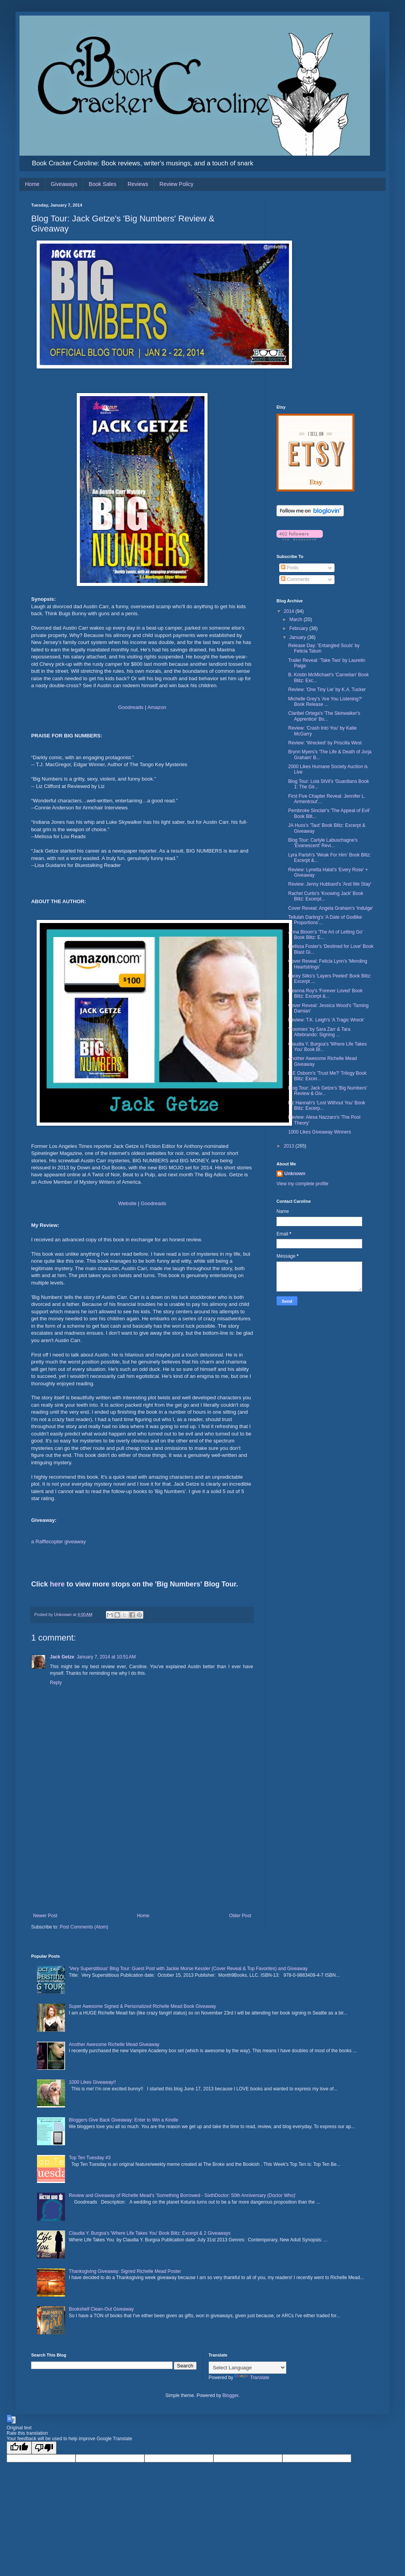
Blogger (230, 2395)
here (57, 1584)
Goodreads (130, 707)
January (298, 637)
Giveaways (64, 184)
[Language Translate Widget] (247, 2368)
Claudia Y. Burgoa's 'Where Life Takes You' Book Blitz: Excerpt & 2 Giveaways (150, 2233)
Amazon (156, 707)
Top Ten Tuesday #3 (90, 2157)
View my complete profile (302, 1183)
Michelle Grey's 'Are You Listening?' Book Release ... (325, 701)
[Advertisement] (142, 1854)
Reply (56, 1682)
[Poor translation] (44, 2447)
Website (127, 1203)
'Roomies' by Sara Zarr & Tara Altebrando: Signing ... (319, 1032)
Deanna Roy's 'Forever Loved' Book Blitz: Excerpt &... (325, 993)
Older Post (240, 1915)
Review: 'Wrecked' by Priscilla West (325, 743)
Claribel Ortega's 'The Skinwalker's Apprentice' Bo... (324, 716)
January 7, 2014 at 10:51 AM (106, 1657)
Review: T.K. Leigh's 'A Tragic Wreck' (326, 1020)
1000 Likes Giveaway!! (92, 2082)
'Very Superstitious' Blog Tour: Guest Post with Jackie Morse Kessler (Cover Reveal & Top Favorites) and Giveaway (188, 1968)
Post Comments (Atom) (84, 1927)
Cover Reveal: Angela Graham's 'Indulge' (330, 908)
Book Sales (102, 184)
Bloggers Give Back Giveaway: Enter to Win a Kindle (123, 2120)
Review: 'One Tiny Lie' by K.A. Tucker (327, 689)
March (296, 619)
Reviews (138, 184)
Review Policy (177, 184)
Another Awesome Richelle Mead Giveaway (114, 2044)
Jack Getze (62, 1657)
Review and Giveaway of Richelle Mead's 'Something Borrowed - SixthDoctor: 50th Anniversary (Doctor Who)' (182, 2195)
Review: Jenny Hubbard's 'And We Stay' (329, 884)
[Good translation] (19, 2447)
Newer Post (45, 1915)
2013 (290, 1146)
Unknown (294, 1173)
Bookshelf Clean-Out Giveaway (101, 2309)
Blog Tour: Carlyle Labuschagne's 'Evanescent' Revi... (322, 842)
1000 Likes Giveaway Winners (319, 1132)
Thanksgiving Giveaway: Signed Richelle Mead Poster (125, 2271)
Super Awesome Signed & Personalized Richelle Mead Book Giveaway (142, 2006)
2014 (290, 611)
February (299, 628)
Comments (295, 579)
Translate (251, 2377)
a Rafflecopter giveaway (58, 1541)
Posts (289, 567)
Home (32, 184)
